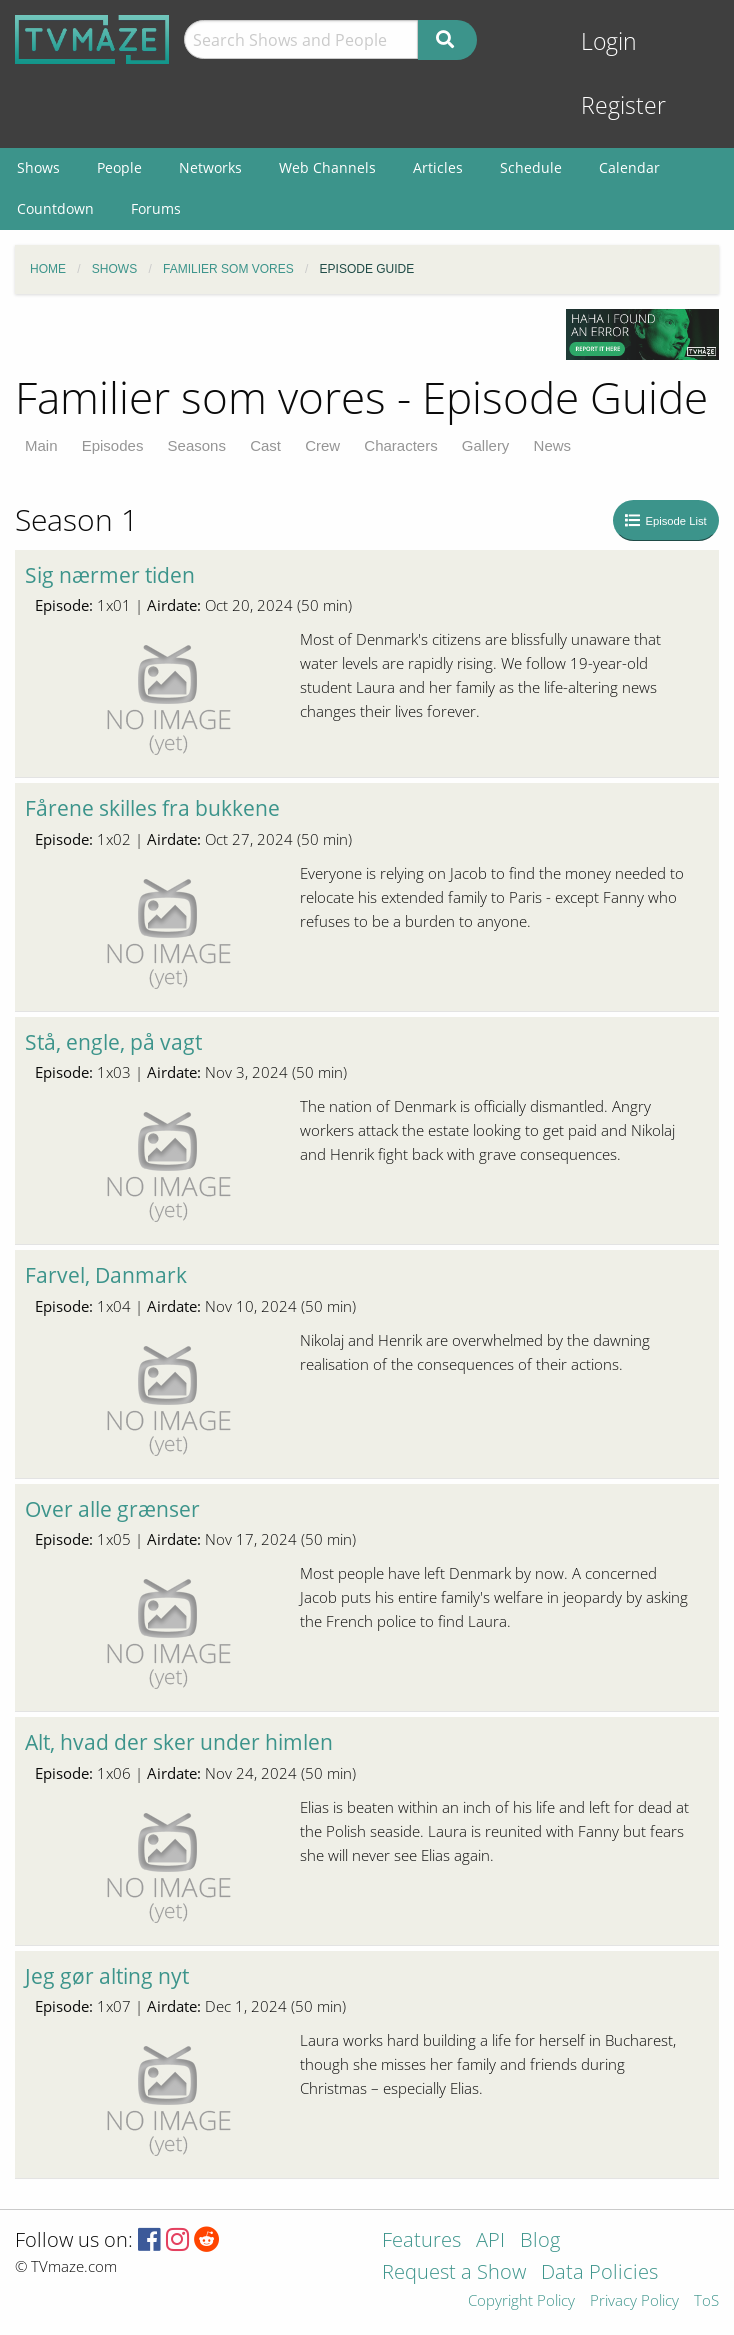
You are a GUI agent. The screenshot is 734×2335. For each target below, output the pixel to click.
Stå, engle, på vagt (113, 1042)
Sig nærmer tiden (110, 575)
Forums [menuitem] (156, 208)
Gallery (486, 445)
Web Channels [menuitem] (327, 167)
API (490, 2241)
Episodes (113, 445)
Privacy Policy (634, 2301)
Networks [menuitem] (210, 167)
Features (421, 2241)
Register (623, 105)
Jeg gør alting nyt (107, 1976)
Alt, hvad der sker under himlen (179, 1742)
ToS (706, 2301)
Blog (540, 2241)
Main (41, 445)
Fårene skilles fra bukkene (152, 808)
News (553, 445)
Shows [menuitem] (38, 167)
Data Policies (599, 2273)
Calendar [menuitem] (629, 167)
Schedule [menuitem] (531, 167)
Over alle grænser (112, 1509)
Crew (322, 445)
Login (609, 41)
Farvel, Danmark (106, 1275)
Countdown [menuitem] (55, 208)
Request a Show (454, 2273)
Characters (400, 445)
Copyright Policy (521, 2301)
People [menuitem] (119, 167)
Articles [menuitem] (438, 167)
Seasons (197, 445)
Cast (265, 445)
